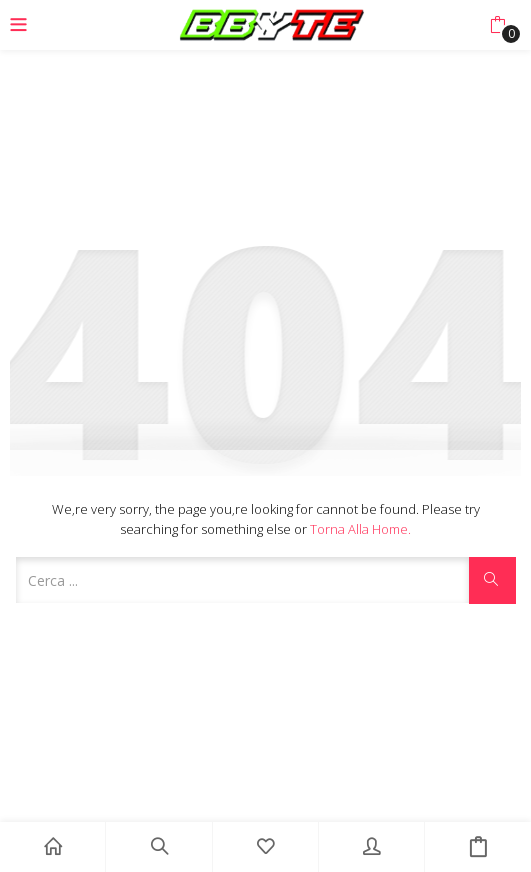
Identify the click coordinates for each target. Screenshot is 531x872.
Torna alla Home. (360, 529)
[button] (497, 25)
